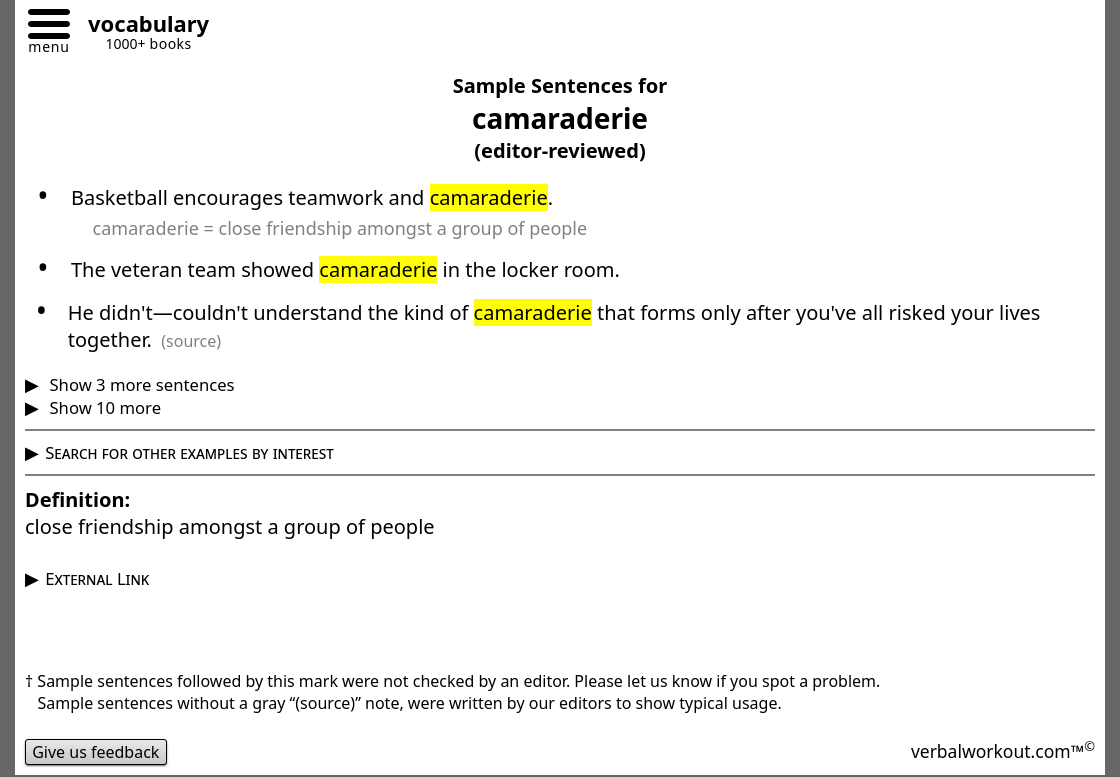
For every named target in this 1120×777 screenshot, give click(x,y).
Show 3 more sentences (139, 384)
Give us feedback (96, 752)
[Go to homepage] (141, 26)
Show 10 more (103, 407)
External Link (97, 578)
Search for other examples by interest (189, 452)
